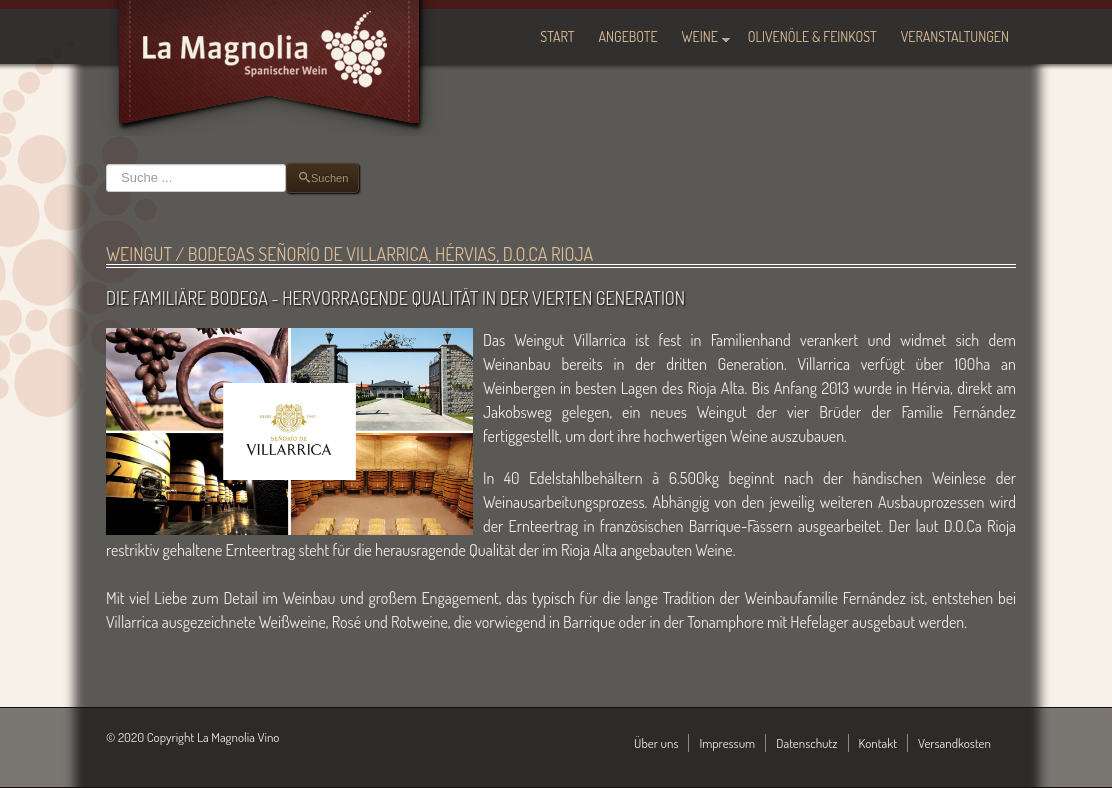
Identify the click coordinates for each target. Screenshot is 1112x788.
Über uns (656, 743)
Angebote (628, 36)
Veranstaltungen (955, 36)
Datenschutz (806, 743)
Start (557, 36)
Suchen (106, 163)
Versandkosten (954, 743)
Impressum (727, 743)
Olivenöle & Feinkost (812, 36)
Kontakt (878, 743)
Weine (700, 36)
